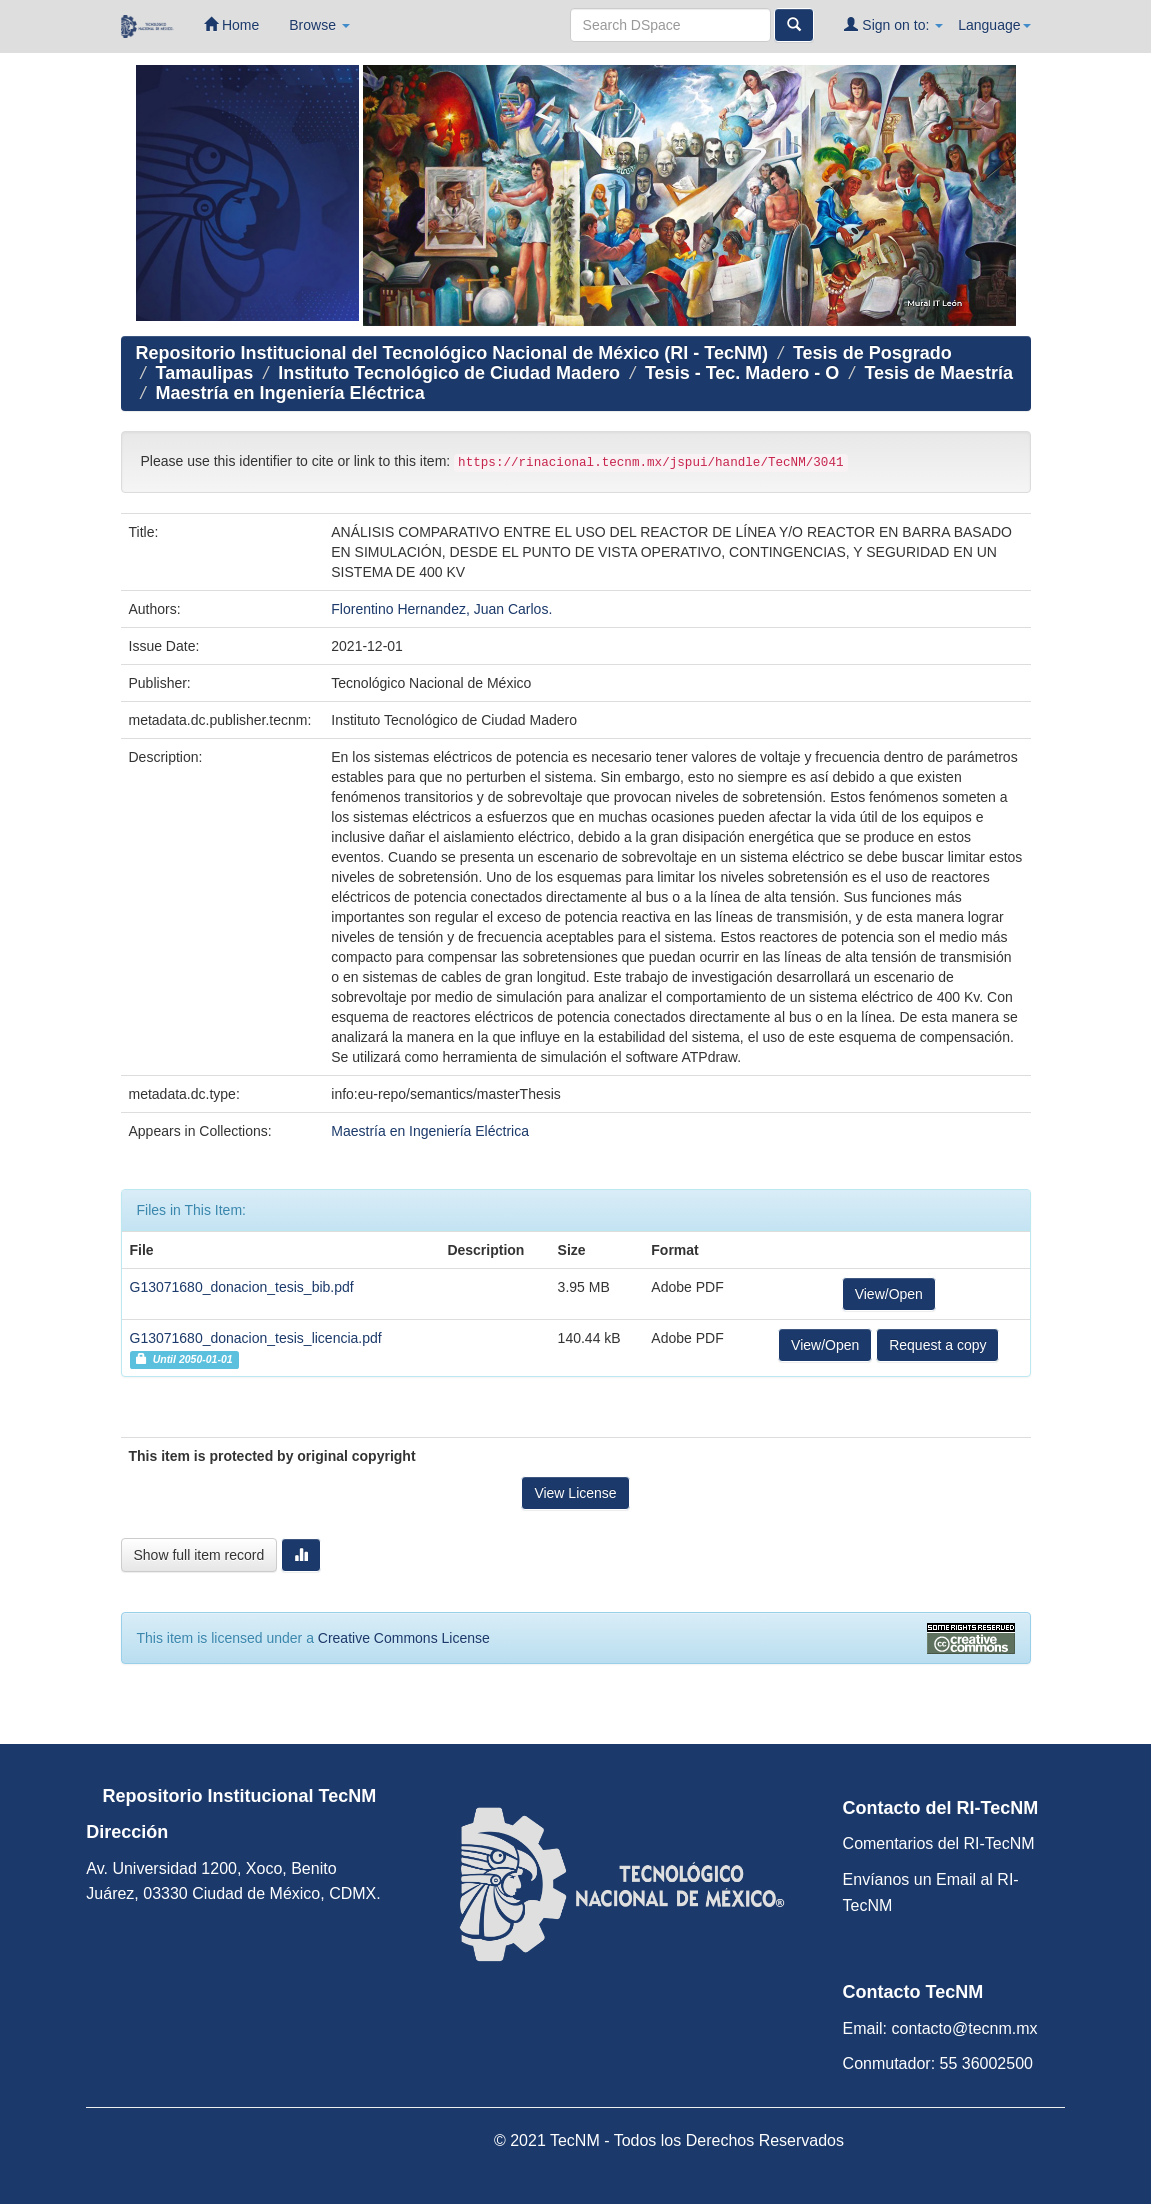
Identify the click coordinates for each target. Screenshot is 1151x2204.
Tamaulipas (205, 373)
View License (575, 1493)
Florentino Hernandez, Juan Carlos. (441, 609)
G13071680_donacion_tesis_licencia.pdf (256, 1338)
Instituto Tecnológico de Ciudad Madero (449, 373)
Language (994, 25)
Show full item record (199, 1555)
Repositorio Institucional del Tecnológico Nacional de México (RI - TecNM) (452, 353)
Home (231, 24)
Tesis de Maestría (938, 373)
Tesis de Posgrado (872, 353)
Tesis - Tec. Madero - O (742, 373)
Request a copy (937, 1345)
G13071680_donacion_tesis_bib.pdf (242, 1287)
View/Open (889, 1294)
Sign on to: (893, 24)
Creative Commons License (404, 1638)
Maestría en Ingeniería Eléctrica (290, 393)
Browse (319, 25)
